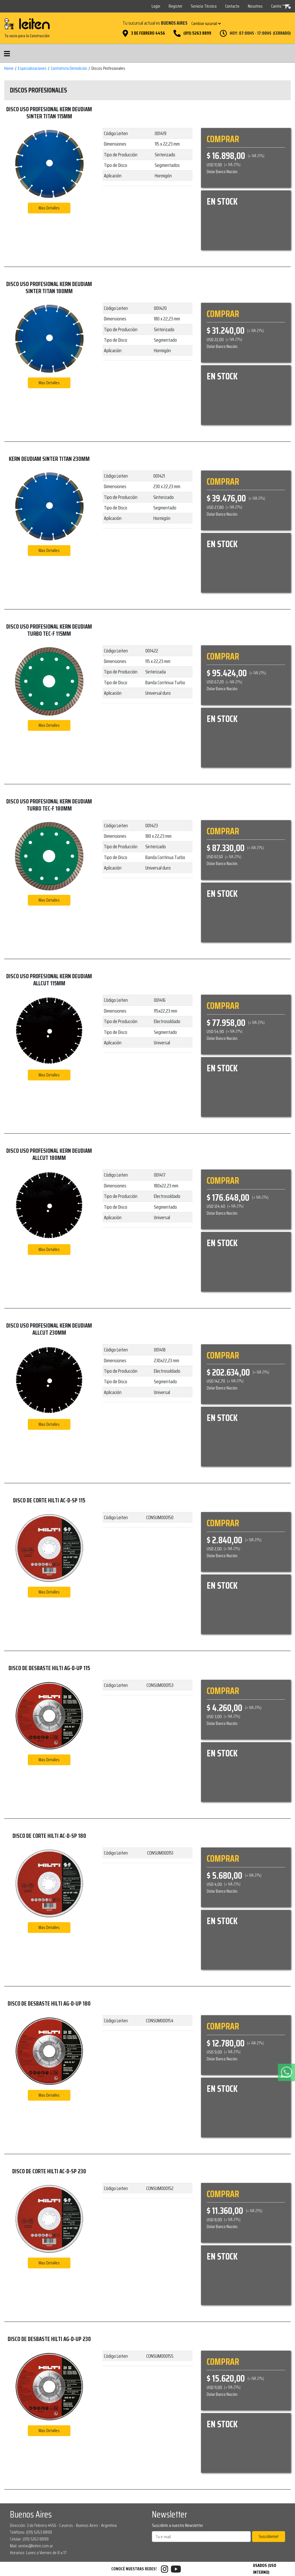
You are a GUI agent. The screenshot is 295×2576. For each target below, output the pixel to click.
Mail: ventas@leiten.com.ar (31, 2545)
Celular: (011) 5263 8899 (29, 2539)
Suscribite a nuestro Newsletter (177, 2525)
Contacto (232, 6)
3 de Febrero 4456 (148, 33)
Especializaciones (32, 68)
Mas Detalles (49, 207)
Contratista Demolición (69, 68)
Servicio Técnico (204, 6)
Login (156, 6)
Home (9, 68)
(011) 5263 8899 (197, 33)
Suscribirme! (269, 2536)
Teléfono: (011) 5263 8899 (31, 2532)
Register (175, 6)
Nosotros (255, 6)
